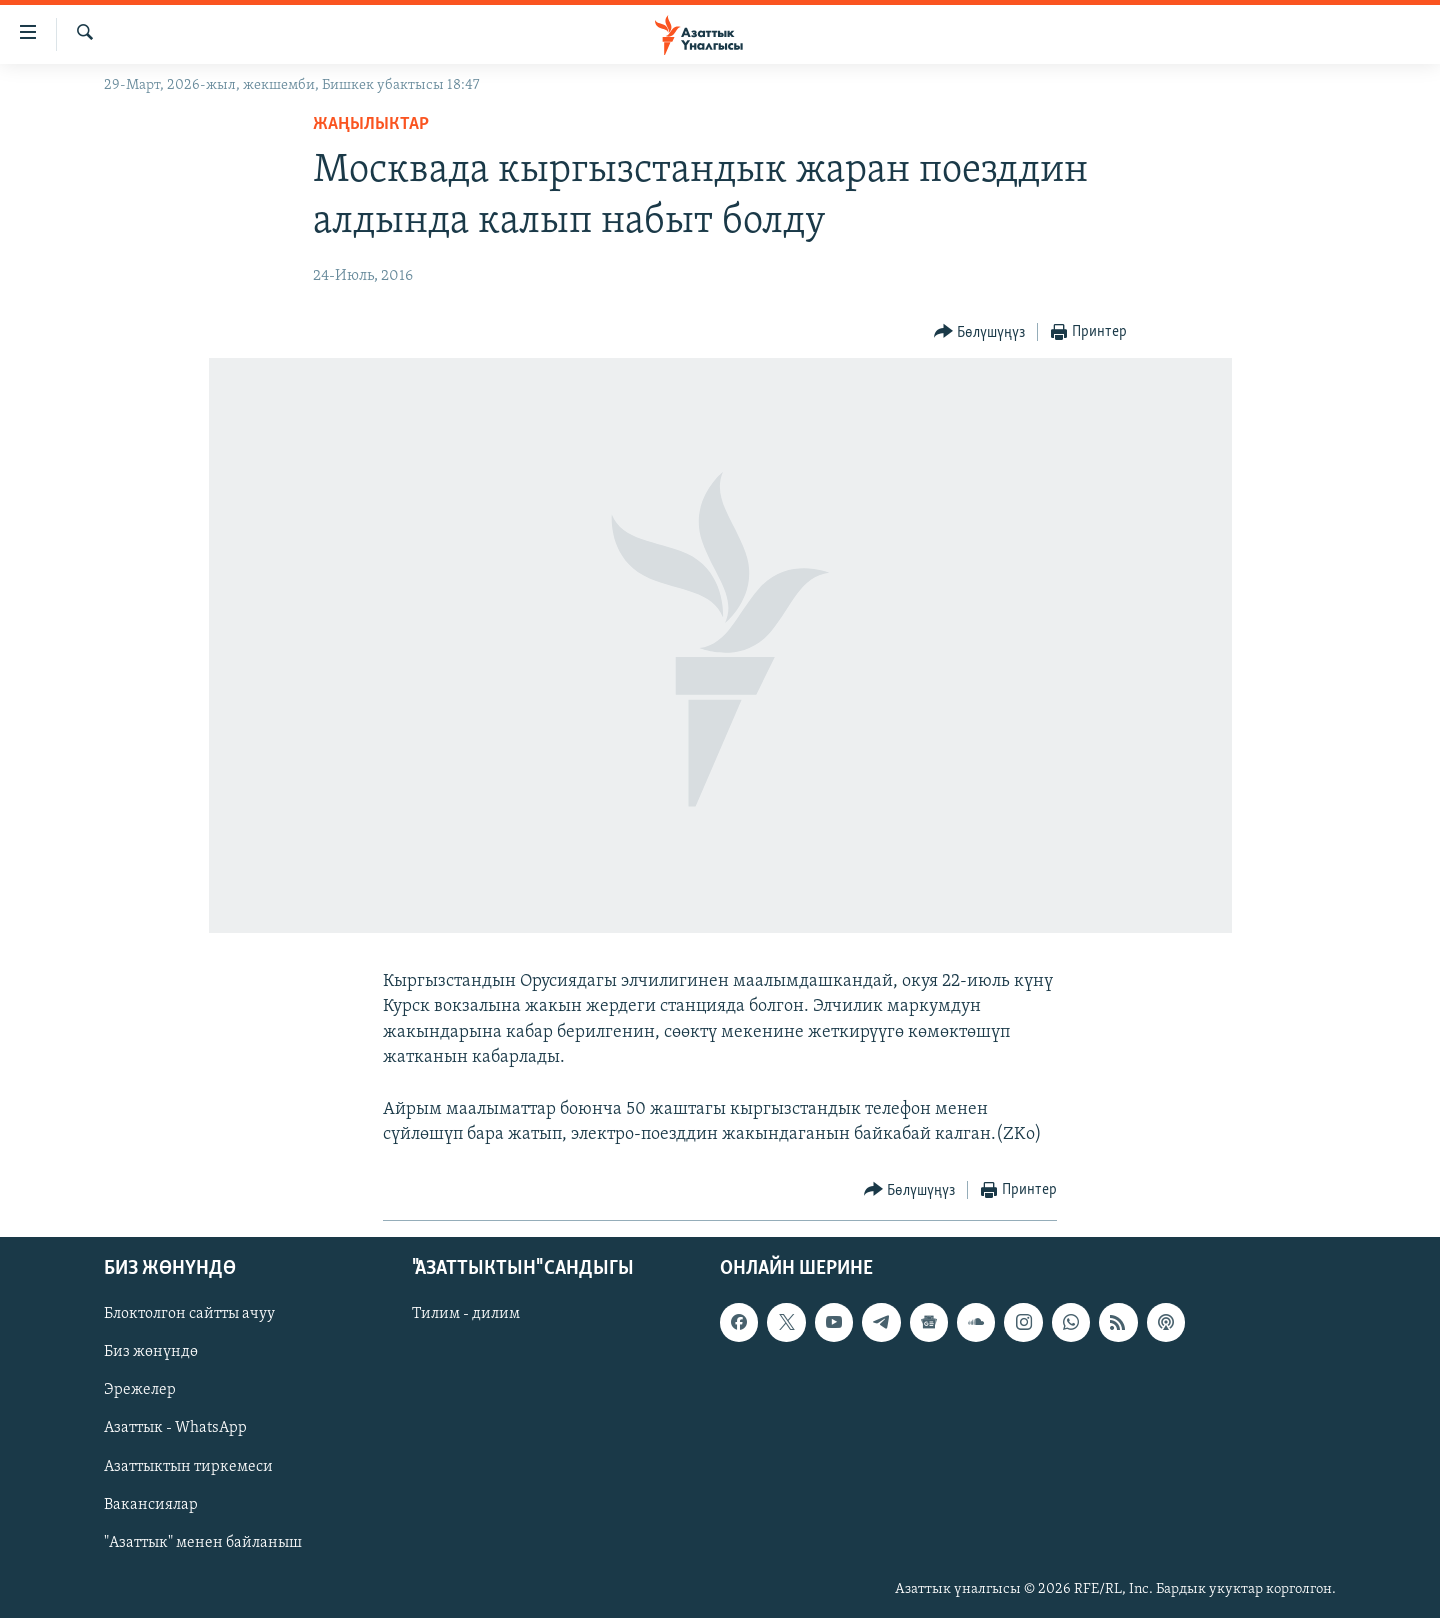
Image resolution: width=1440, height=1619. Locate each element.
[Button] (980, 332)
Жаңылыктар (371, 124)
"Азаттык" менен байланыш (203, 1543)
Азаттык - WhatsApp (175, 1429)
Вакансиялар (151, 1505)
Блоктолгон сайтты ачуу (189, 1315)
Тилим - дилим (466, 1315)
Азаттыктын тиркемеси (188, 1467)
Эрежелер (140, 1391)
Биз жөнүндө (151, 1353)
